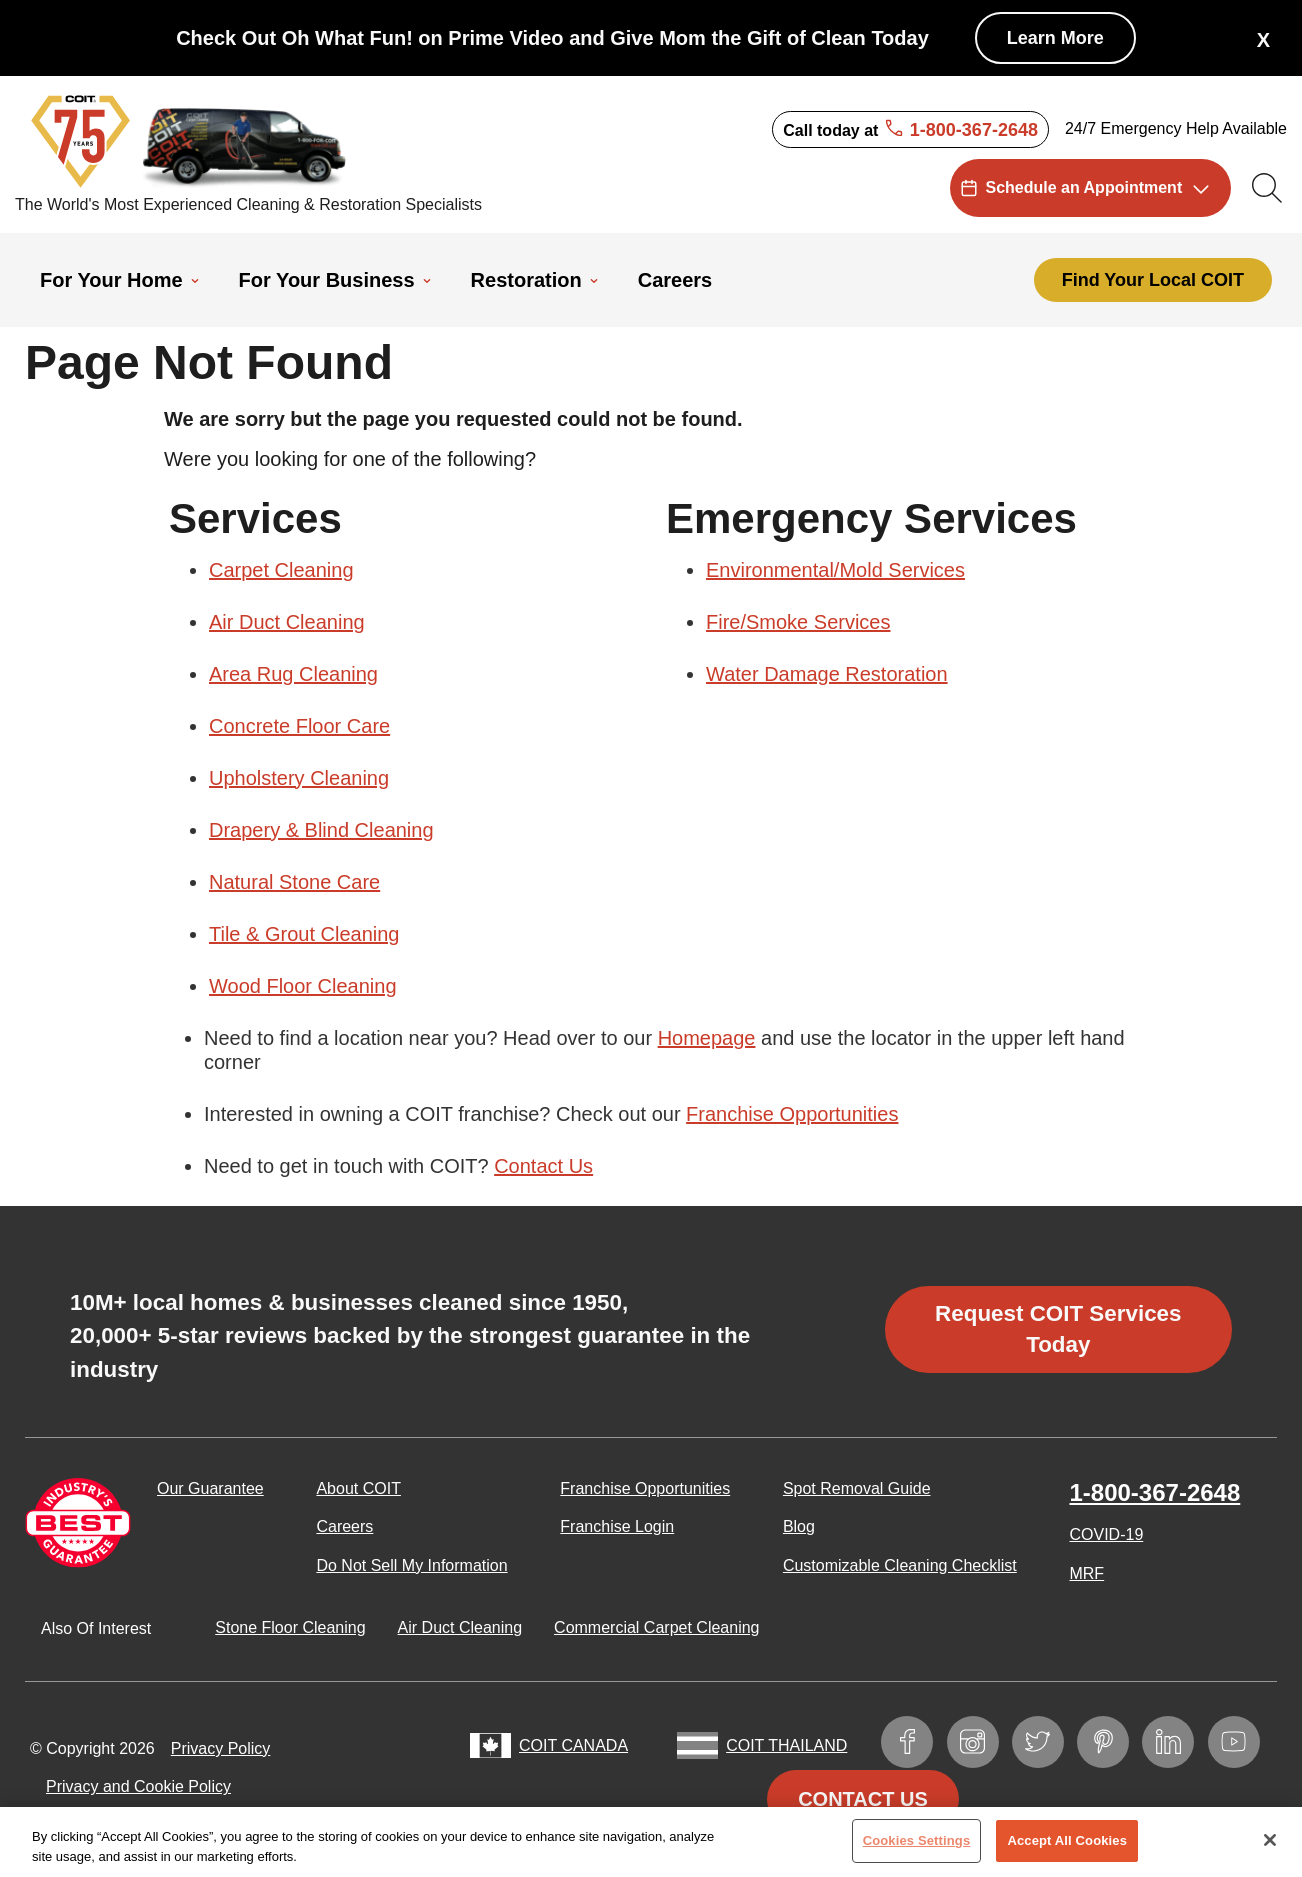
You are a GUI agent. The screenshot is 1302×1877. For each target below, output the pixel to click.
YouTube (1243, 1737)
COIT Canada (573, 1745)
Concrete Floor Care (299, 726)
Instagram (982, 1737)
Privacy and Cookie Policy (138, 1786)
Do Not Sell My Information (411, 1565)
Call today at (910, 130)
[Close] (1270, 1847)
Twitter (1047, 1737)
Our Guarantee (210, 1488)
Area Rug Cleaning (293, 674)
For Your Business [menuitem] (327, 280)
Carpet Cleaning (281, 570)
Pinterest (1112, 1737)
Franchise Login (617, 1526)
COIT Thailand (786, 1745)
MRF (1086, 1573)
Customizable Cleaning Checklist (900, 1565)
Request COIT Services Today (1058, 1329)
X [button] (1263, 40)
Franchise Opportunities (792, 1114)
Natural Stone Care (294, 882)
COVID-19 (1106, 1534)
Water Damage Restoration (827, 674)
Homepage (707, 1038)
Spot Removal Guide (857, 1488)
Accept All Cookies (1067, 1847)
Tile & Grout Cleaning (304, 934)
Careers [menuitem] (675, 280)
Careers (344, 1526)
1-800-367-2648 (1154, 1492)
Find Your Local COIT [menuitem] (1153, 280)
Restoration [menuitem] (526, 280)
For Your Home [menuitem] (111, 280)
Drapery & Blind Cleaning (321, 830)
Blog (799, 1526)
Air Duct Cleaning (287, 622)
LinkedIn (1177, 1737)
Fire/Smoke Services (798, 622)
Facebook (916, 1737)
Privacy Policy (221, 1748)
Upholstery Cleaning (299, 778)
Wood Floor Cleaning (303, 986)
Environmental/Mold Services (835, 570)
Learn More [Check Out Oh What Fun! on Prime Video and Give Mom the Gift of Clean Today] (1055, 38)
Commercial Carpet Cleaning (656, 1627)
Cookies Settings (917, 1847)
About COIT (358, 1488)
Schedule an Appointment (1083, 187)
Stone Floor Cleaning (290, 1627)
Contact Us (543, 1166)
